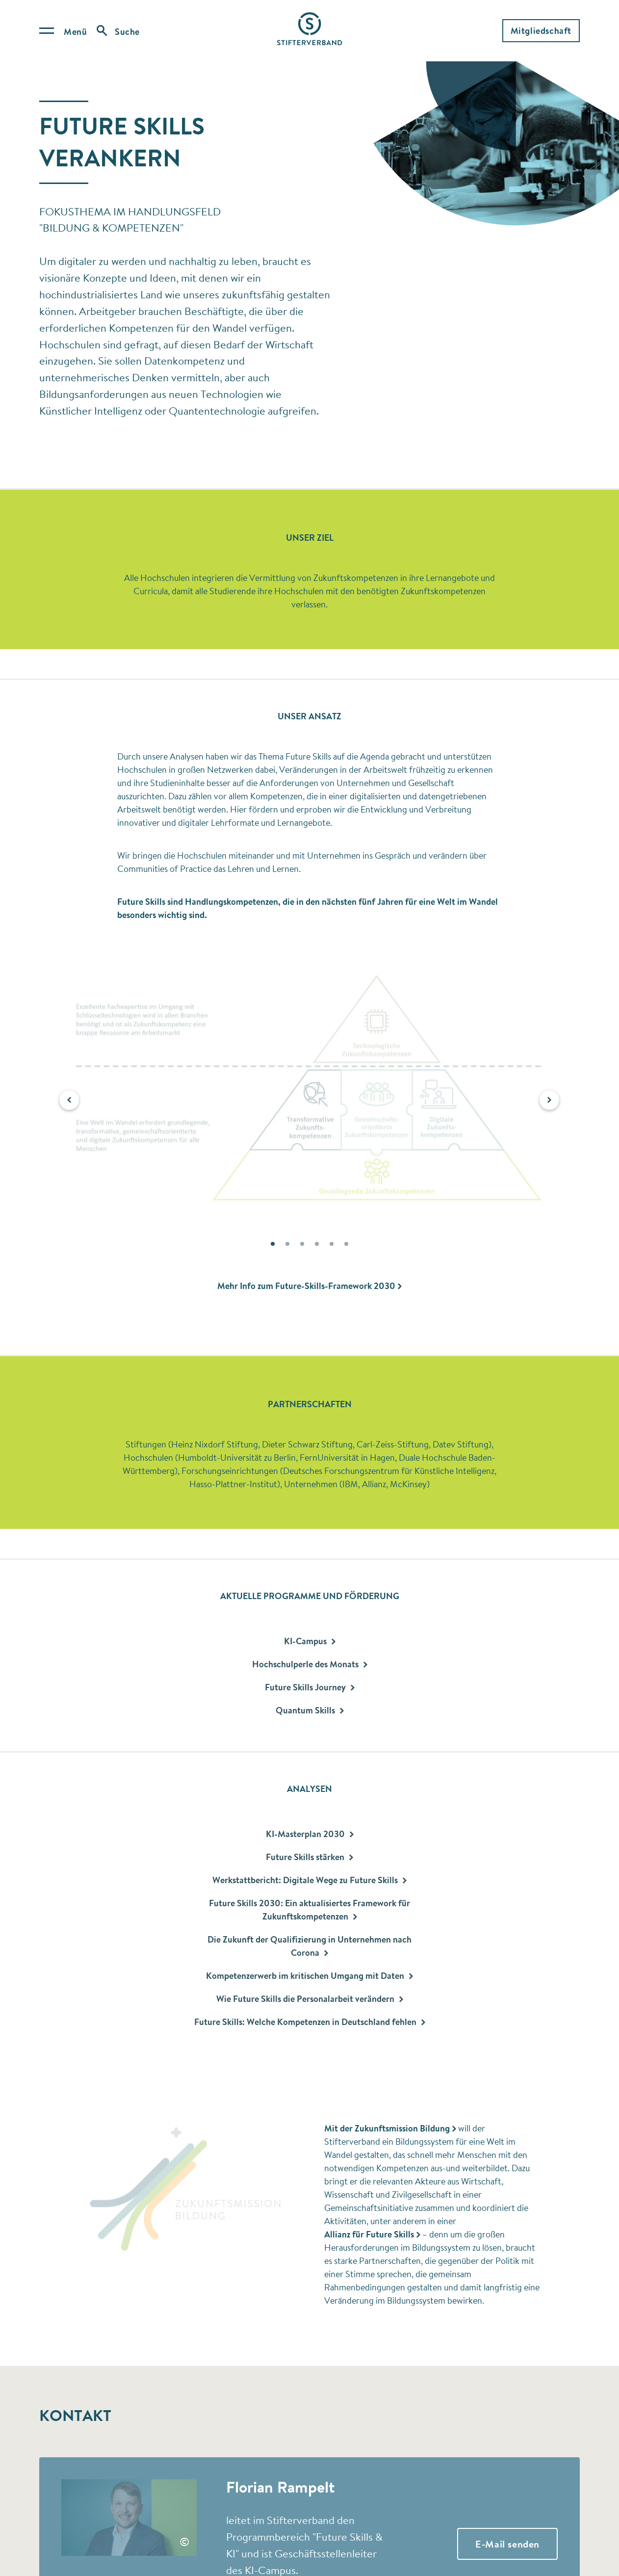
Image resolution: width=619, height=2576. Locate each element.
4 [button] (317, 1246)
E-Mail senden (507, 2543)
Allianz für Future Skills (369, 2234)
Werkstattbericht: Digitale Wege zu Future (309, 1880)
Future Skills (310, 1687)
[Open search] (118, 31)
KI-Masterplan (310, 1834)
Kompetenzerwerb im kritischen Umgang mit (309, 1976)
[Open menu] (63, 31)
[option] (309, 1093)
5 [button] (331, 1246)
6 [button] (346, 1246)
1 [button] (272, 1246)
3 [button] (302, 1246)
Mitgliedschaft (541, 31)
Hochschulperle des (309, 1664)
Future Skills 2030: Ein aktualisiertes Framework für (309, 1909)
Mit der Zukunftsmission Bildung (387, 2128)
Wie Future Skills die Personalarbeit (309, 1999)
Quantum (310, 1710)
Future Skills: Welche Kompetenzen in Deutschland (309, 2022)
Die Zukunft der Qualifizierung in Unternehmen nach (309, 1946)
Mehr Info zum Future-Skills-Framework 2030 (306, 1286)
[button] (69, 1100)
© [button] (184, 2542)
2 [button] (287, 1246)
